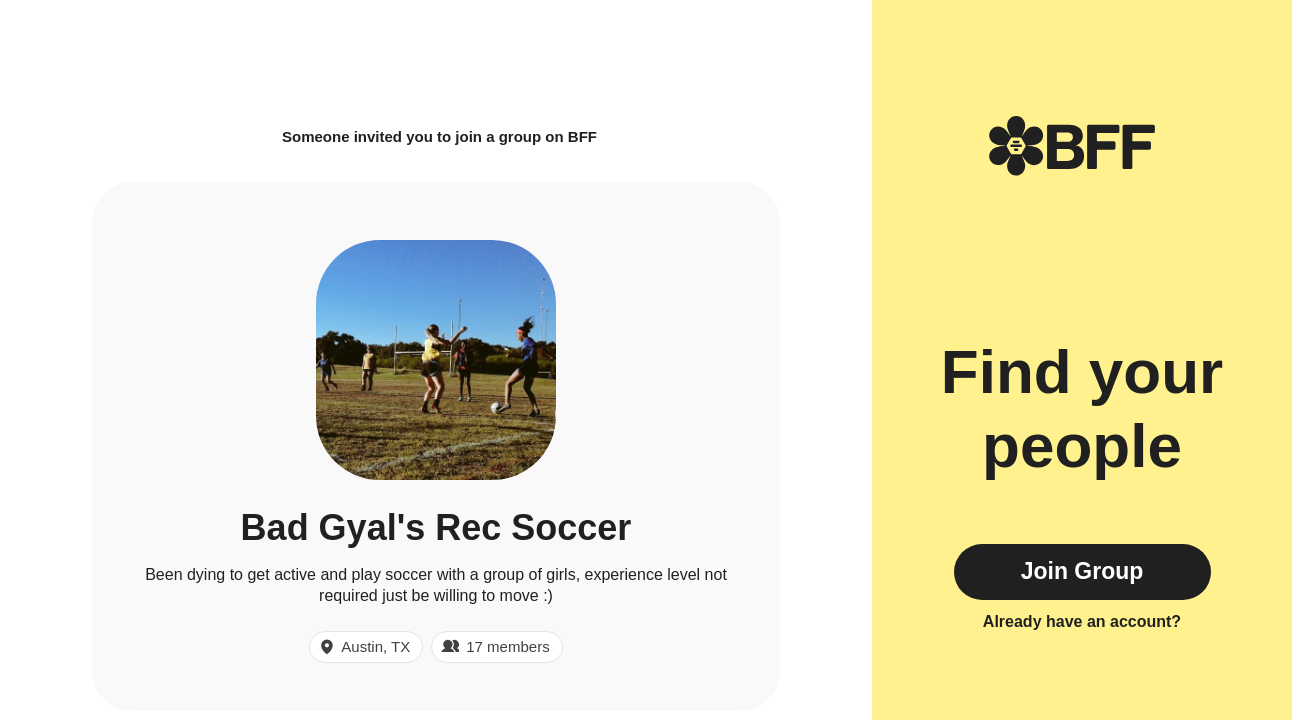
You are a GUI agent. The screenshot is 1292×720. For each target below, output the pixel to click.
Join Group (1082, 571)
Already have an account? (1082, 621)
